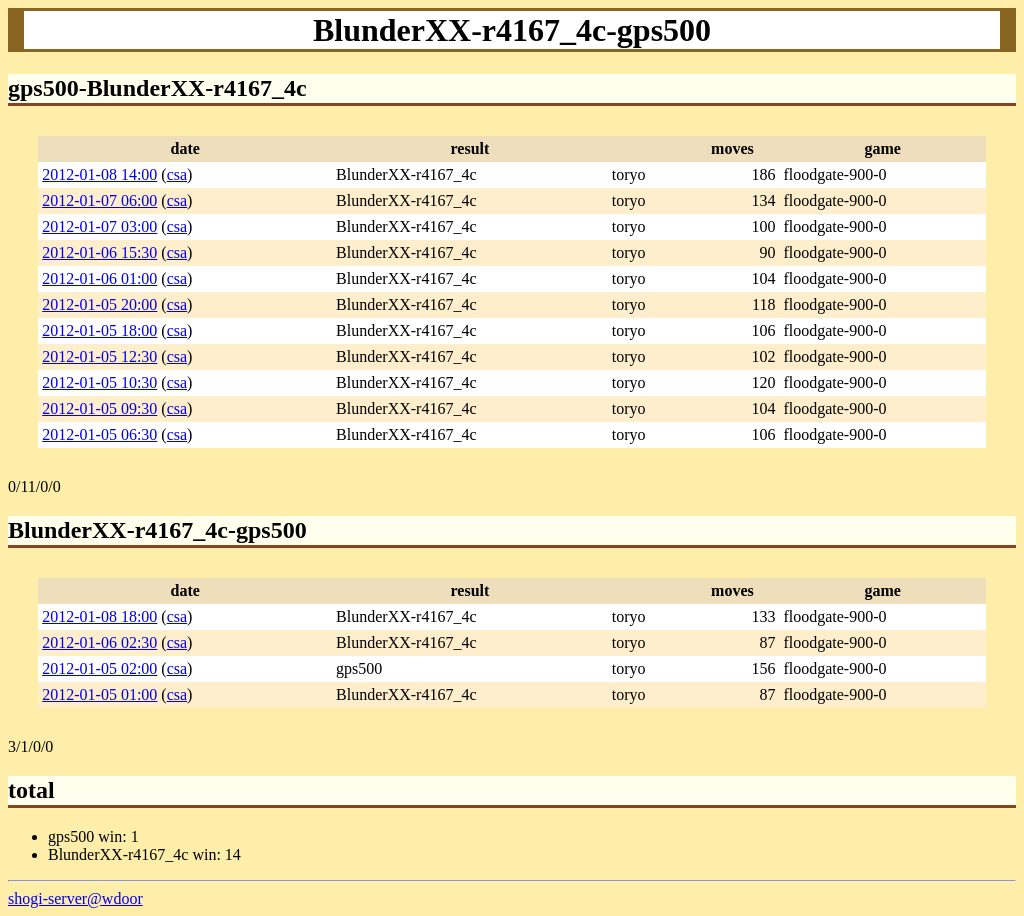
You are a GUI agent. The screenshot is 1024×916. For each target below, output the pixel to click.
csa (177, 174)
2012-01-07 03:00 (99, 226)
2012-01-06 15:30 (99, 252)
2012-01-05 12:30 (99, 356)
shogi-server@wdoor (75, 898)
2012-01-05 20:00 (99, 304)
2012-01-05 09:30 (99, 408)
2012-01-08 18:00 (99, 616)
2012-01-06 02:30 (99, 642)
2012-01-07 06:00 (99, 200)
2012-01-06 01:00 (99, 278)
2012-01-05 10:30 (99, 382)
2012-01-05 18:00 (99, 330)
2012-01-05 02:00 (99, 668)
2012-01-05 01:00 (99, 694)
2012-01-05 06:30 (99, 434)
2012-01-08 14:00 (99, 174)
